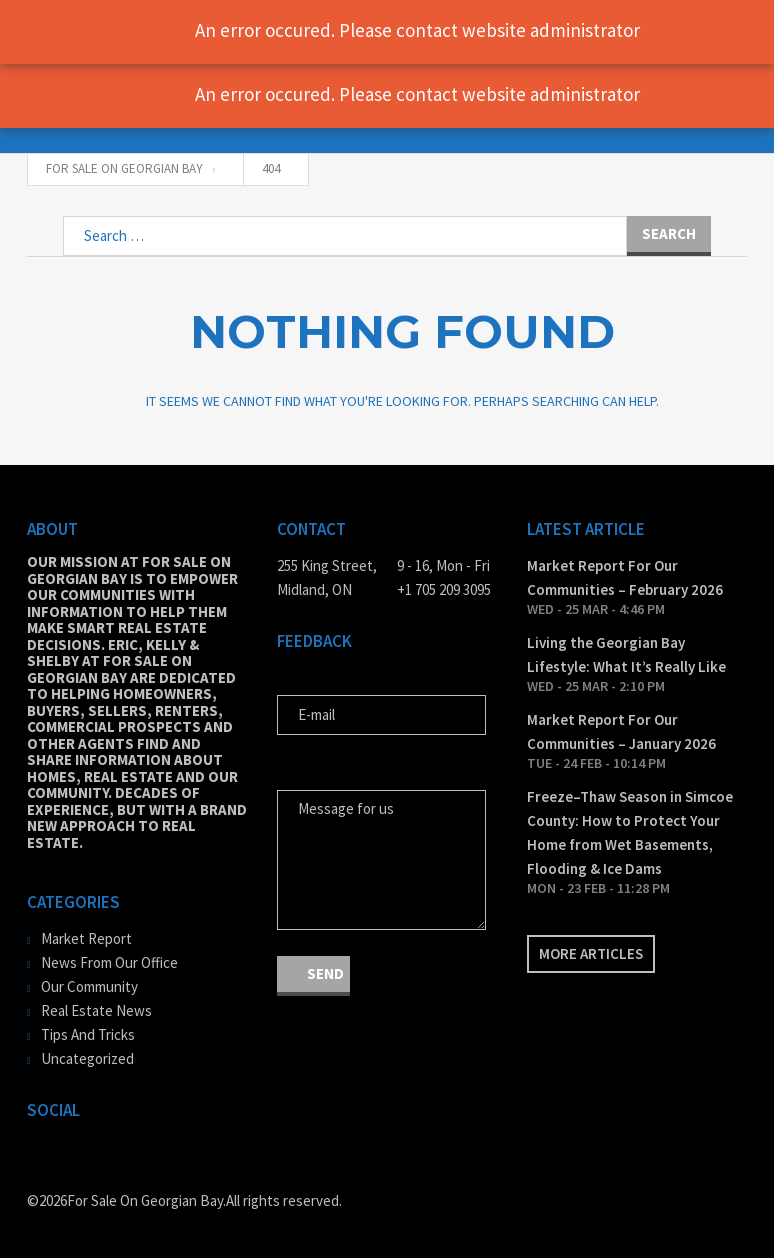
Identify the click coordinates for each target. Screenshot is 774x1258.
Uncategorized (87, 1058)
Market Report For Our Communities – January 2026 (621, 731)
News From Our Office (109, 962)
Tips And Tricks (88, 1034)
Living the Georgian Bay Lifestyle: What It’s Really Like (626, 654)
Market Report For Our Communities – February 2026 (625, 577)
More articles (591, 953)
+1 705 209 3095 (444, 589)
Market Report (86, 938)
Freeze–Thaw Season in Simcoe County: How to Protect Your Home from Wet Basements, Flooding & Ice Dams (630, 832)
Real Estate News (96, 1010)
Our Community (89, 986)
